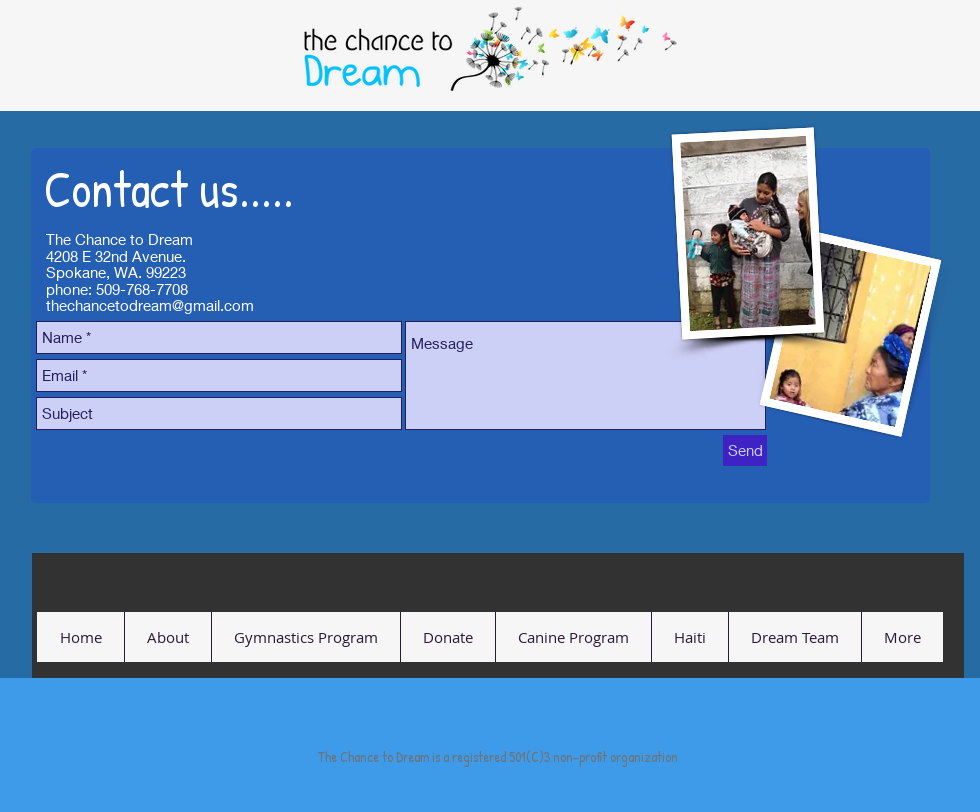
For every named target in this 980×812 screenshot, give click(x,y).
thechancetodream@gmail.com (150, 305)
